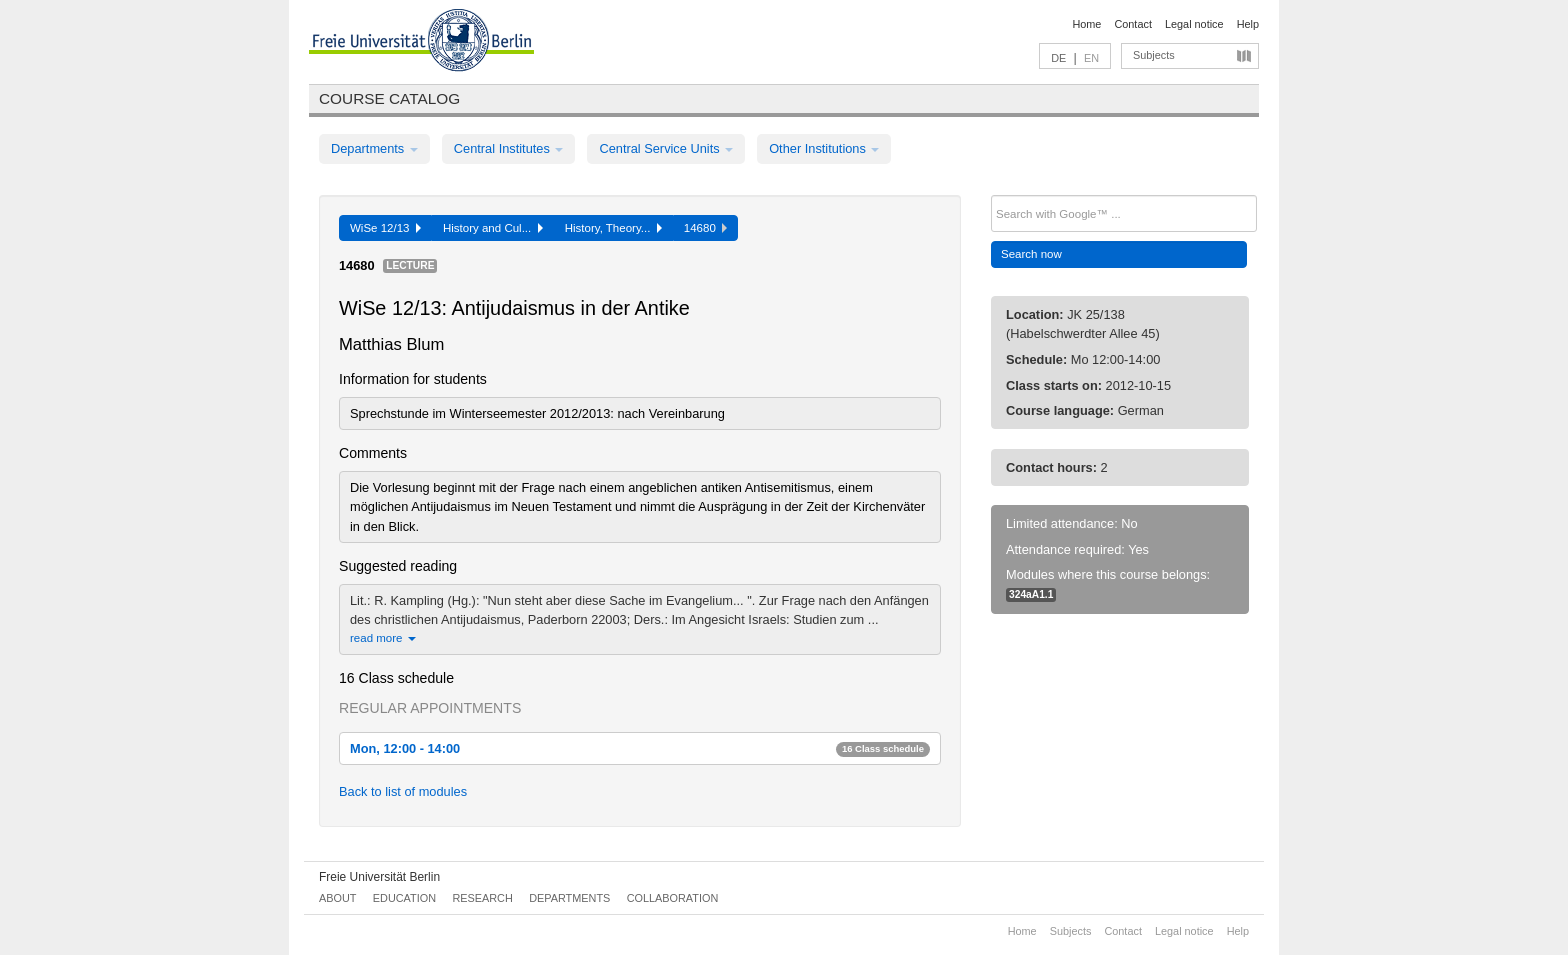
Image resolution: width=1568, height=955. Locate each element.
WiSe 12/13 (385, 228)
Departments (374, 148)
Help (1248, 24)
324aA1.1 (1031, 594)
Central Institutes (509, 148)
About (337, 898)
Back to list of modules (403, 791)
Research (482, 898)
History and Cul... (493, 228)
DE (1058, 58)
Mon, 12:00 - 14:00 (640, 748)
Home (1086, 24)
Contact (1132, 24)
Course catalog (389, 98)
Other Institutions (824, 148)
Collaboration (673, 898)
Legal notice (1194, 24)
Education (404, 898)
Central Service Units (666, 148)
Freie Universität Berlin (379, 877)
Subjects (1154, 55)
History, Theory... (613, 228)
